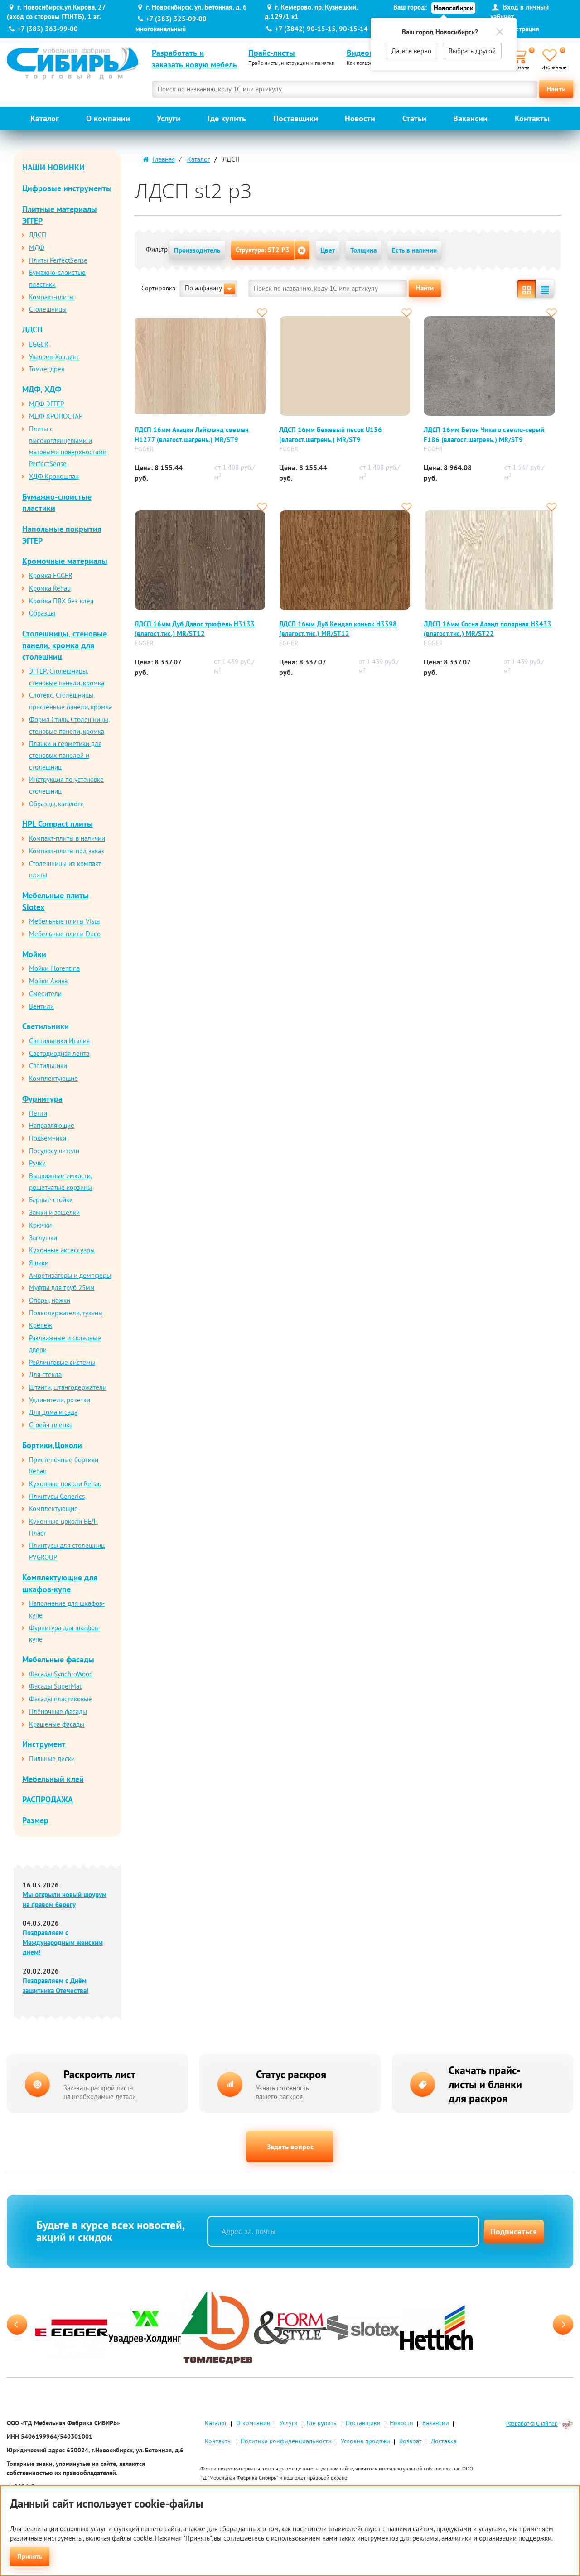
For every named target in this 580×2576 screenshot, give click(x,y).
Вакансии (470, 118)
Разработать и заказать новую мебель (194, 59)
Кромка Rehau (50, 588)
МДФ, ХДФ (41, 389)
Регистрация (520, 28)
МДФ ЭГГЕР (46, 404)
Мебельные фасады (58, 1659)
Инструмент (44, 1744)
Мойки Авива (48, 981)
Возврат (410, 2443)
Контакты (532, 118)
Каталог (44, 118)
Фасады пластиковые (60, 1699)
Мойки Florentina (54, 968)
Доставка (444, 2443)
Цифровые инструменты (67, 188)
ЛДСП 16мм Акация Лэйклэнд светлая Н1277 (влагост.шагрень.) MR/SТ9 (192, 434)
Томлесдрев (46, 369)
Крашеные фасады (56, 1724)
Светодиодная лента (59, 1053)
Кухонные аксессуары (62, 1250)
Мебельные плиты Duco (65, 933)
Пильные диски (52, 1758)
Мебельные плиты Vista (64, 921)
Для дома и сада (53, 1412)
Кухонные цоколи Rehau (65, 1483)
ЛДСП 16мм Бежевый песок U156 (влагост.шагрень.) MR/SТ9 (330, 434)
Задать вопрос (290, 2147)
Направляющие (51, 1125)
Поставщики (295, 118)
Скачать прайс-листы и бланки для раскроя (485, 2084)
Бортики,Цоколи (52, 1445)
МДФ (36, 247)
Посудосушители (54, 1150)
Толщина (363, 250)
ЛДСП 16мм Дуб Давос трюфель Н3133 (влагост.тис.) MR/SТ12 (195, 629)
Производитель (197, 250)
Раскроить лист (99, 2074)
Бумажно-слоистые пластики (57, 502)
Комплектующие (53, 1078)
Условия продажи (365, 2443)
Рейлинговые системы (62, 1362)
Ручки (37, 1163)
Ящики (38, 1262)
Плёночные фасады (58, 1711)
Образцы (42, 613)
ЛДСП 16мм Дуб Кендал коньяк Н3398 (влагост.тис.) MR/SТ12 (338, 629)
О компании (108, 118)
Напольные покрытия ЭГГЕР (62, 535)
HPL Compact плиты (57, 824)
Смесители (45, 993)
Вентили (41, 1006)
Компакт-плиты (51, 297)
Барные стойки (51, 1199)
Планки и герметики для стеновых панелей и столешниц (65, 755)
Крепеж (40, 1325)
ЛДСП (37, 235)
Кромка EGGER (50, 575)
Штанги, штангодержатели (67, 1387)
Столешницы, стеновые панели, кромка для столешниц (64, 645)
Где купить (227, 118)
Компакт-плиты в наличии (67, 838)
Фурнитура (42, 1098)
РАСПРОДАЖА (47, 1799)
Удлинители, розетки (59, 1400)
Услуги (168, 118)
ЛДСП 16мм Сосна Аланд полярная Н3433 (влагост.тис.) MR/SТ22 (487, 629)
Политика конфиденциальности (286, 2443)
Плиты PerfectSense (58, 260)
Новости (360, 118)
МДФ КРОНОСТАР (55, 416)
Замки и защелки (54, 1212)
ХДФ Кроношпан (54, 476)
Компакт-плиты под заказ (66, 851)
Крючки (40, 1225)
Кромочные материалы (64, 561)
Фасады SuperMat (55, 1686)
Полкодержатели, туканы (66, 1313)
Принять (29, 2556)
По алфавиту (210, 288)
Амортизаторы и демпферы (70, 1275)
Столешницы (48, 309)
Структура (263, 250)
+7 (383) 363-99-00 (47, 28)
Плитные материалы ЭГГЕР (59, 215)
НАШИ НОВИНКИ (53, 167)
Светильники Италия (59, 1040)
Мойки (34, 954)
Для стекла (45, 1374)
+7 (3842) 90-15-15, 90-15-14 (321, 28)
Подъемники (47, 1138)
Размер (35, 1820)
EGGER (38, 344)
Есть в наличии (414, 250)
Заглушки (43, 1237)
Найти (556, 88)
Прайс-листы (271, 53)
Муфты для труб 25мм (62, 1287)
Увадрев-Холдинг (54, 356)
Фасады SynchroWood (61, 1674)
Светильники (45, 1026)
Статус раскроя (291, 2074)
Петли (38, 1113)
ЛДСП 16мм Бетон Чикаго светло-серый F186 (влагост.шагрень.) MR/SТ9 (484, 434)
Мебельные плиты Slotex (55, 901)
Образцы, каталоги (56, 803)
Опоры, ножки (49, 1300)
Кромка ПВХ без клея (61, 601)
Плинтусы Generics (57, 1496)
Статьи (414, 118)
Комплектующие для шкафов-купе (59, 1583)
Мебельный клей (53, 1779)
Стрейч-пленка (50, 1424)
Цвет (327, 250)
